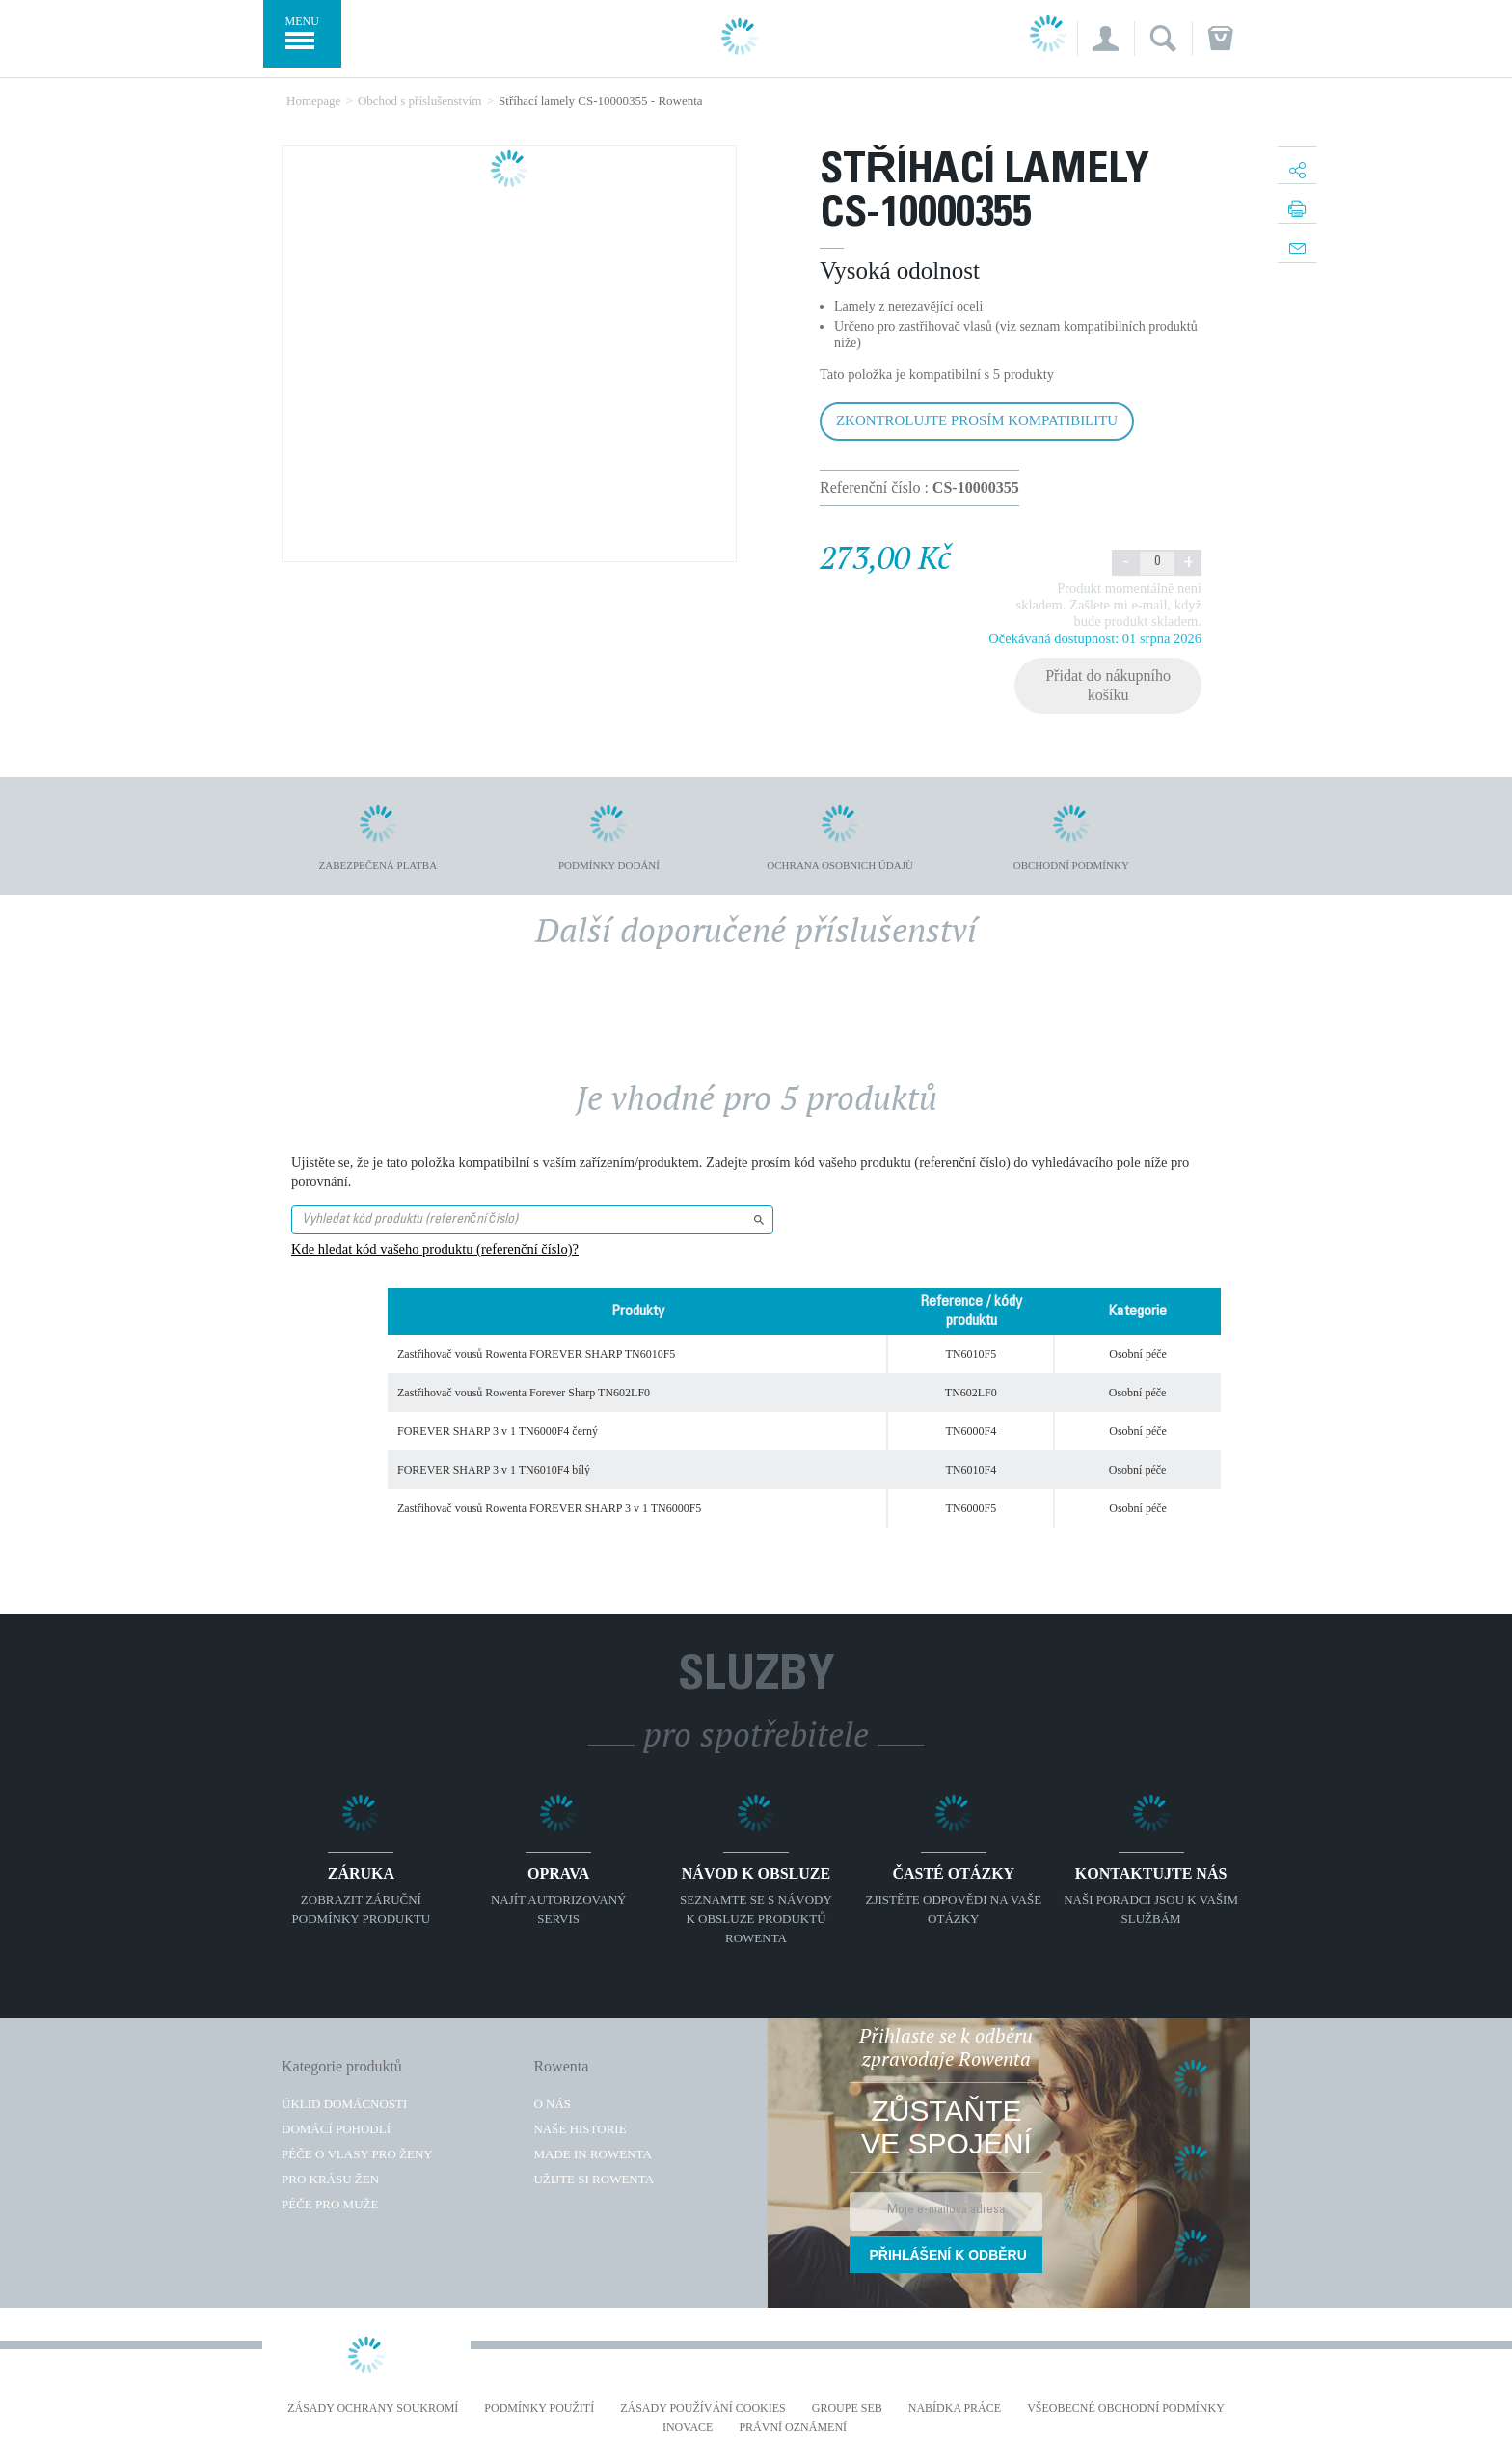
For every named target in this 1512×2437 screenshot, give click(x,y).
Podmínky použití (539, 2408)
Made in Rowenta (592, 2154)
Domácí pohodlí (336, 2129)
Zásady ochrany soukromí (372, 2408)
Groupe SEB (847, 2408)
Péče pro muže (330, 2204)
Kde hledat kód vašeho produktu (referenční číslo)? (435, 1249)
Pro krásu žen (330, 2179)
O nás (552, 2104)
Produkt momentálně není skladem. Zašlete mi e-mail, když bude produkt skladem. (1109, 605)
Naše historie (579, 2129)
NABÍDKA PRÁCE (954, 2408)
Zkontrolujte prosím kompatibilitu (977, 420)
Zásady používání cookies (703, 2408)
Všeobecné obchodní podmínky (1126, 2408)
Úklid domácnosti (344, 2104)
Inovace (687, 2428)
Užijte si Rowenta (593, 2179)
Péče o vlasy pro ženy (357, 2154)
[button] (1105, 38)
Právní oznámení (793, 2428)
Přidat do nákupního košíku (1108, 685)
